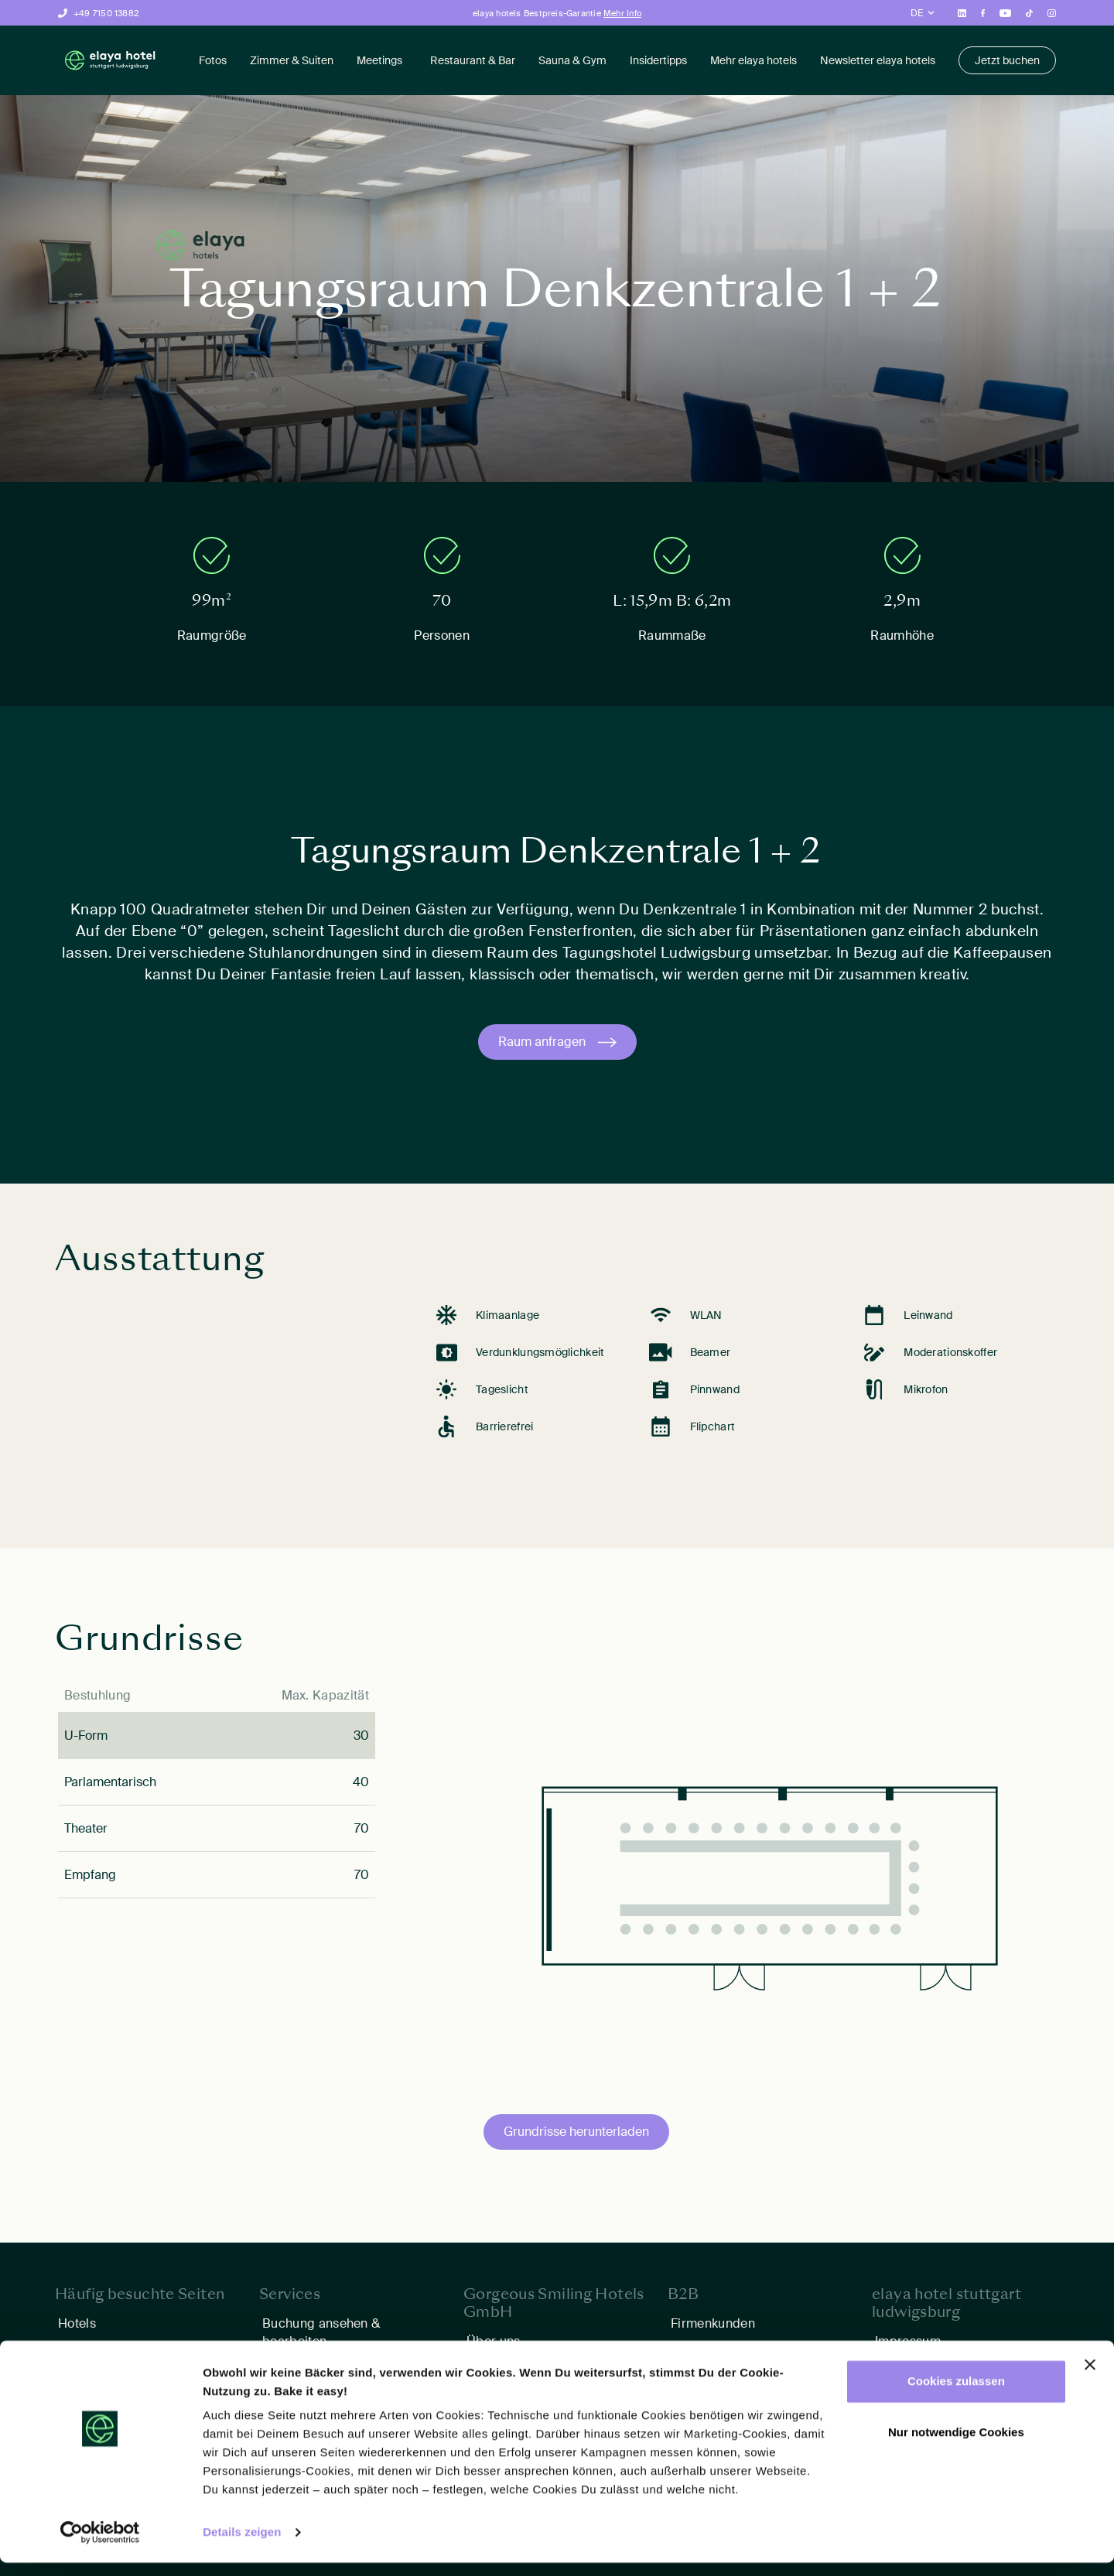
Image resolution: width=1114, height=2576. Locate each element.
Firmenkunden (713, 2323)
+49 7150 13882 (105, 13)
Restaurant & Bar (472, 60)
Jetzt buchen (1007, 60)
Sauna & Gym (572, 60)
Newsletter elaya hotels (877, 60)
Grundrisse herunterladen (576, 2131)
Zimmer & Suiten (291, 60)
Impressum (908, 2341)
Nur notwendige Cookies (956, 2444)
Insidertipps (658, 60)
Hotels (77, 2323)
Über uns (493, 2341)
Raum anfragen (542, 1041)
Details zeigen (242, 2545)
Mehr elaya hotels (753, 60)
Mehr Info (622, 13)
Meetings (379, 60)
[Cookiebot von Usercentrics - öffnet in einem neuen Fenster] (100, 2545)
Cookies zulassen (956, 2394)
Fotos (213, 60)
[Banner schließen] (1090, 2378)
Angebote (87, 2349)
